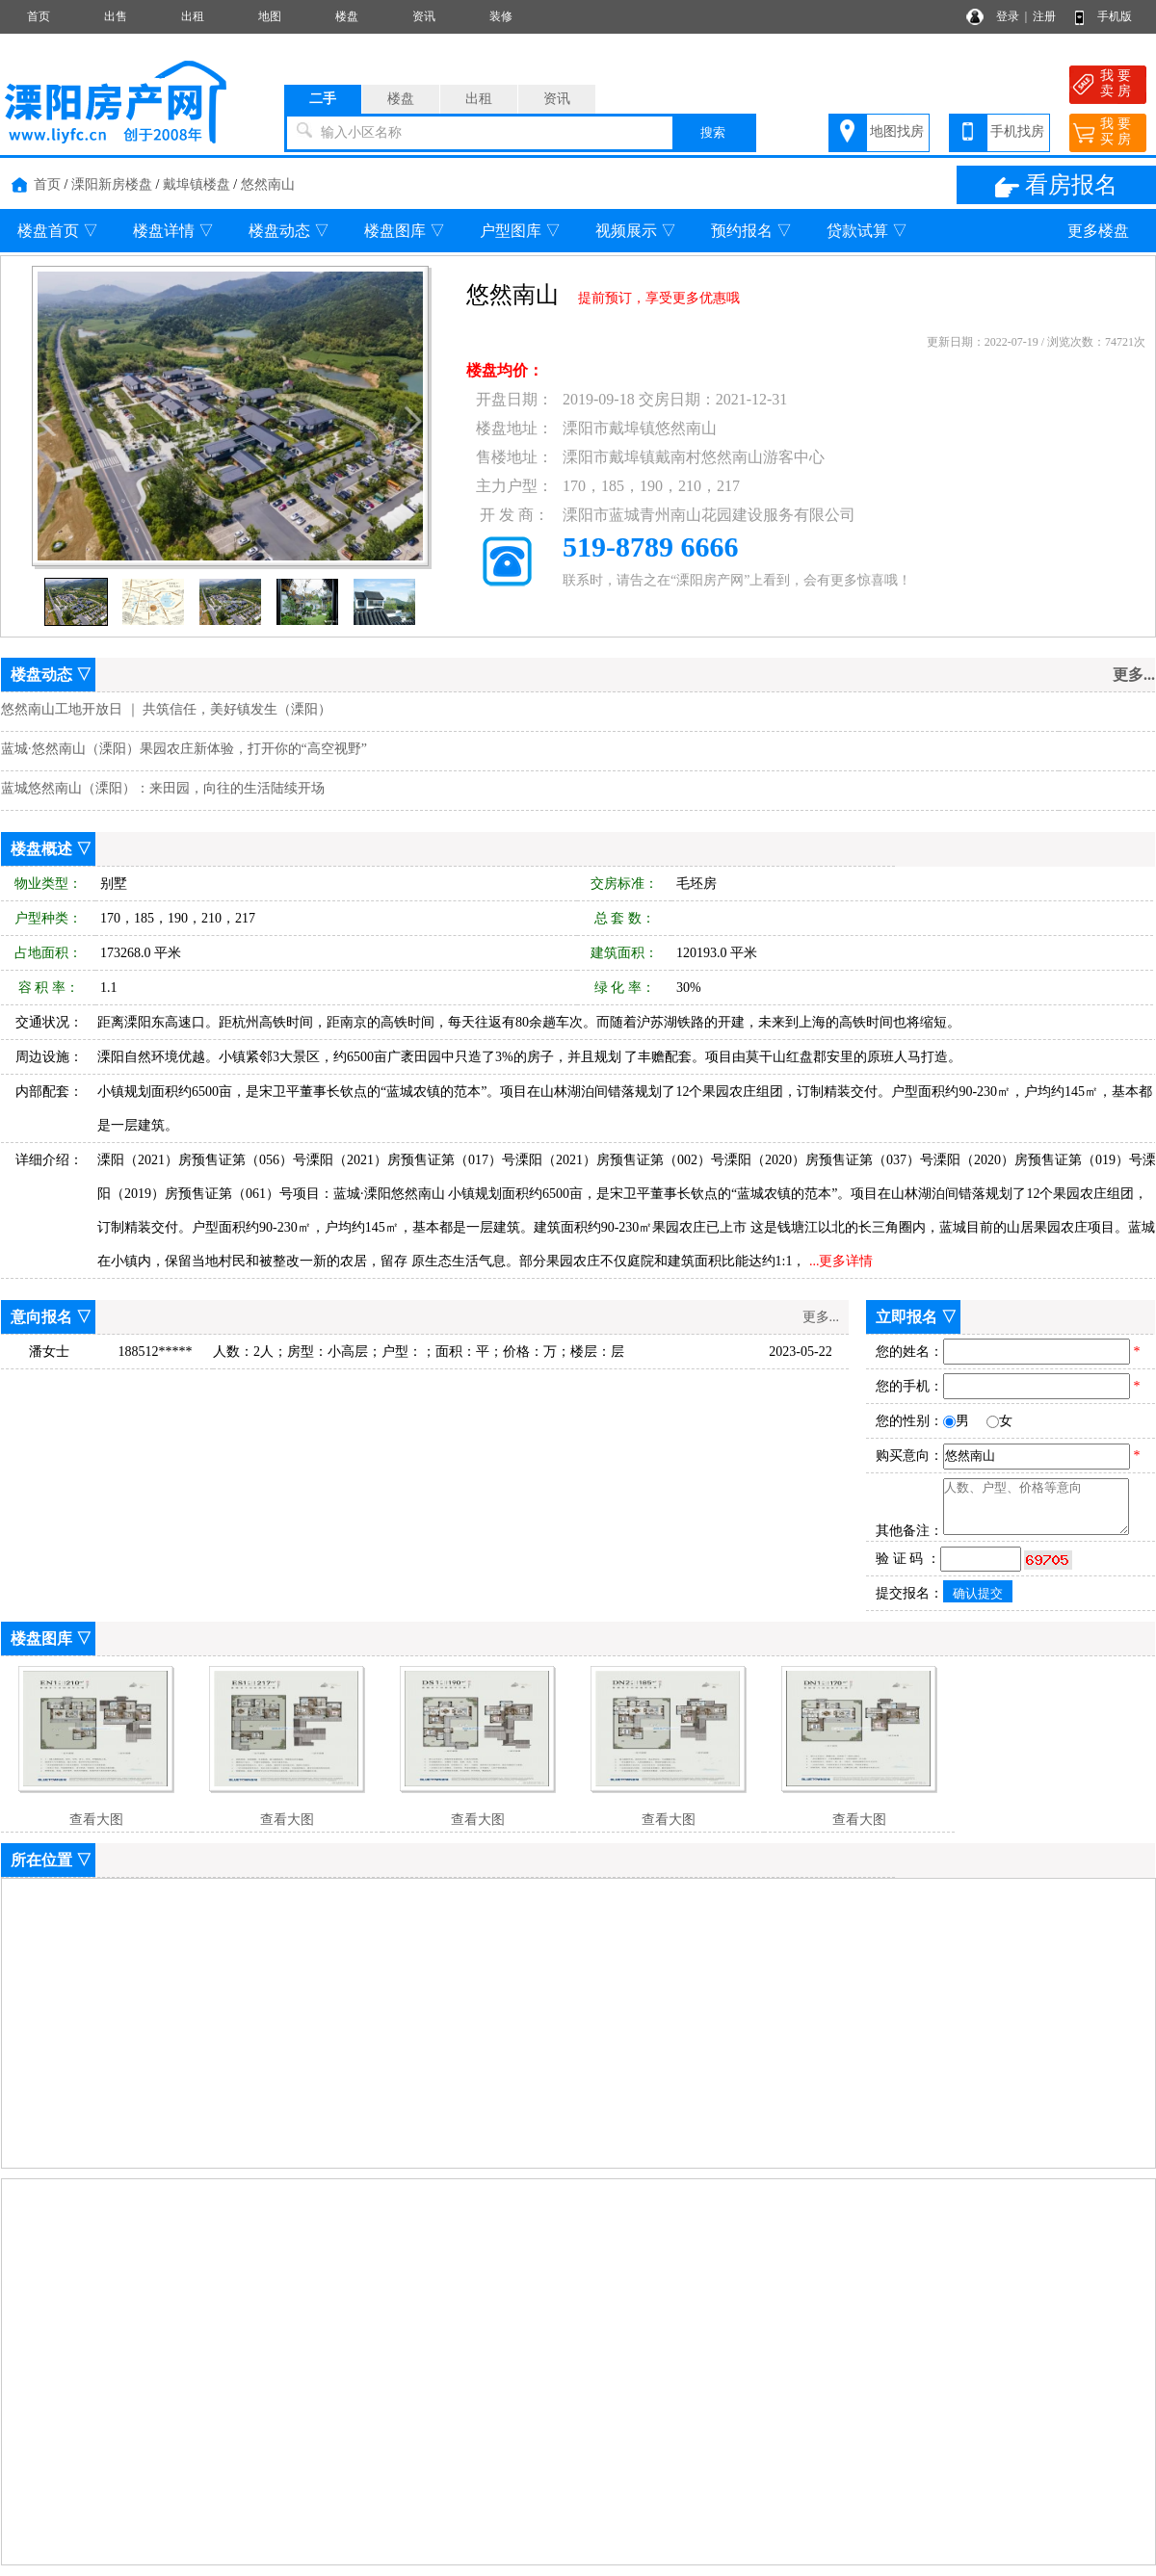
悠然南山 (268, 184)
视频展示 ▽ (635, 230)
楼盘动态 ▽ (289, 230)
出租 (192, 16)
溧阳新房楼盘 (111, 184)
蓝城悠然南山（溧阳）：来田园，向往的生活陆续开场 (163, 788)
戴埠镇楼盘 (196, 184)
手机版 (1114, 16)
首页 (38, 16)
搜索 (712, 132)
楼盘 (346, 16)
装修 (500, 16)
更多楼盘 (1098, 230)
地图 (269, 16)
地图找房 (897, 131)
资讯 (423, 16)
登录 (1007, 16)
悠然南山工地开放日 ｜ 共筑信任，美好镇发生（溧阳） (166, 709)
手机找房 (1017, 131)
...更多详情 (841, 1261)
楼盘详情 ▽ (173, 230)
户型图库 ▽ (520, 230)
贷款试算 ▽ (867, 230)
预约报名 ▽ (751, 230)
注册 (1044, 16)
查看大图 (96, 1819)
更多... (821, 1317)
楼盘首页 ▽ (57, 230)
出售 (115, 16)
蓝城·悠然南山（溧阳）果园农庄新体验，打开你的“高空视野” (184, 749)
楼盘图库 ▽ (404, 230)
